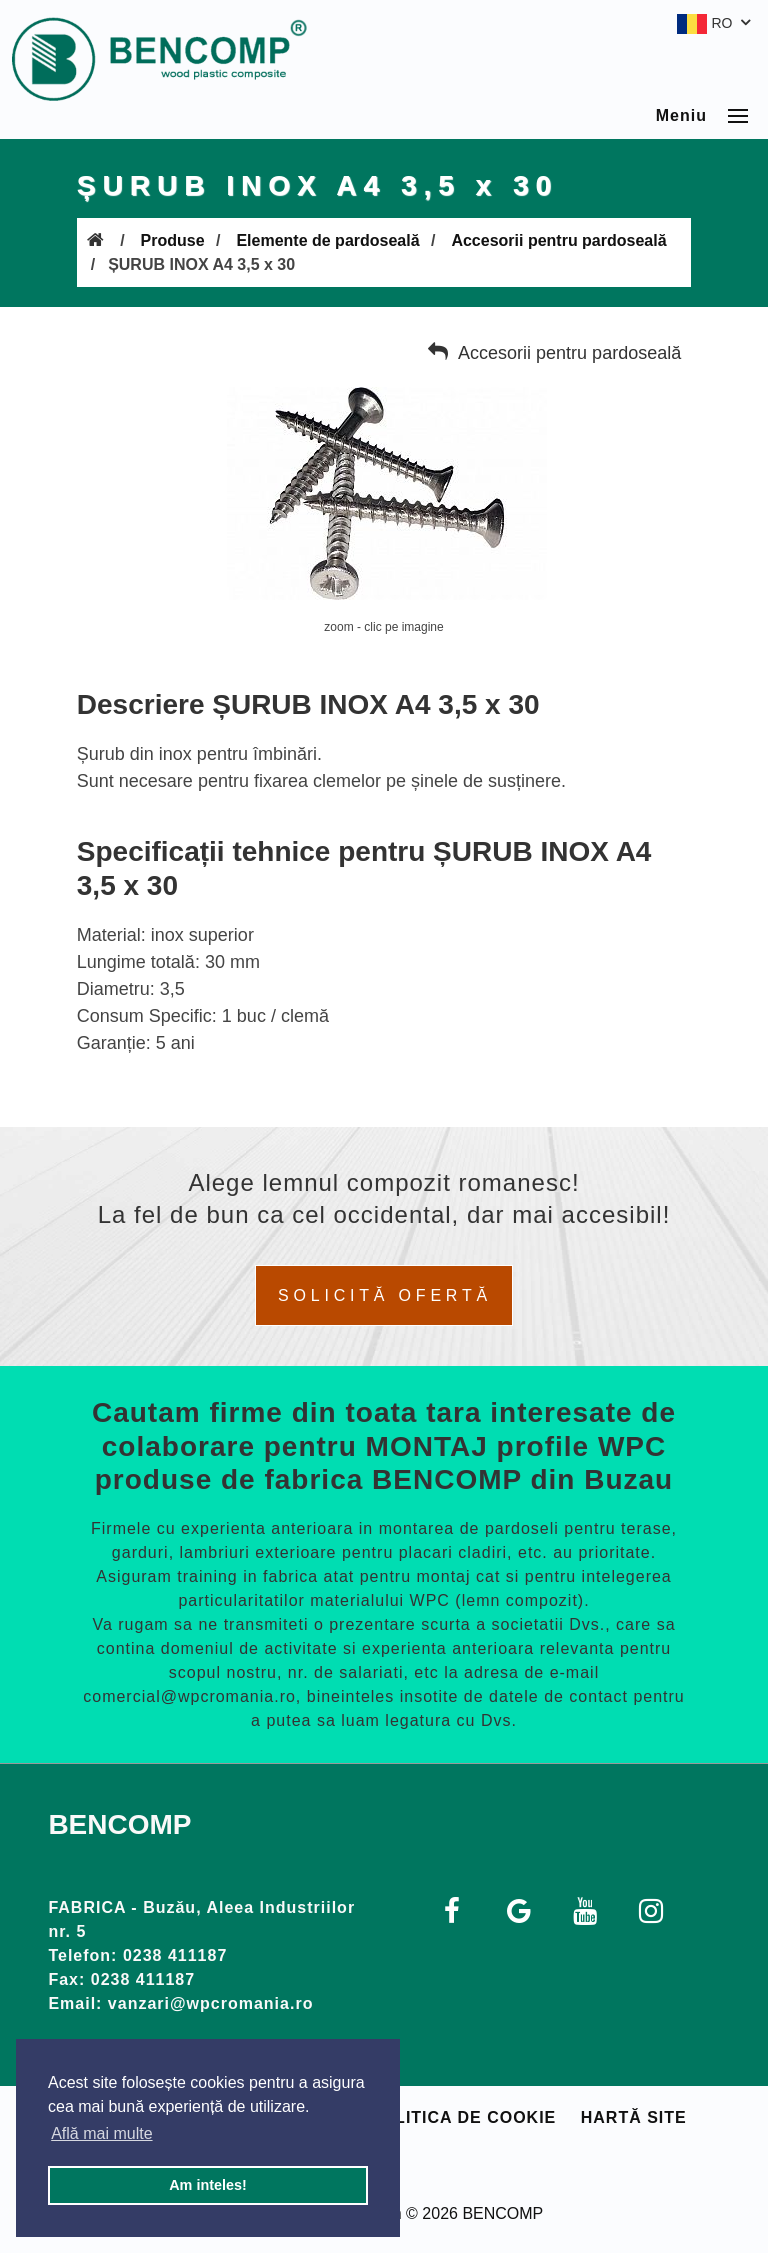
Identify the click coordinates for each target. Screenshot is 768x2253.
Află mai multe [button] (101, 2133)
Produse (173, 240)
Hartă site (634, 2117)
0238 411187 (175, 1955)
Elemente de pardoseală (327, 240)
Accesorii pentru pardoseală (558, 240)
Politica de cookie (463, 2117)
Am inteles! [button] (208, 2185)
